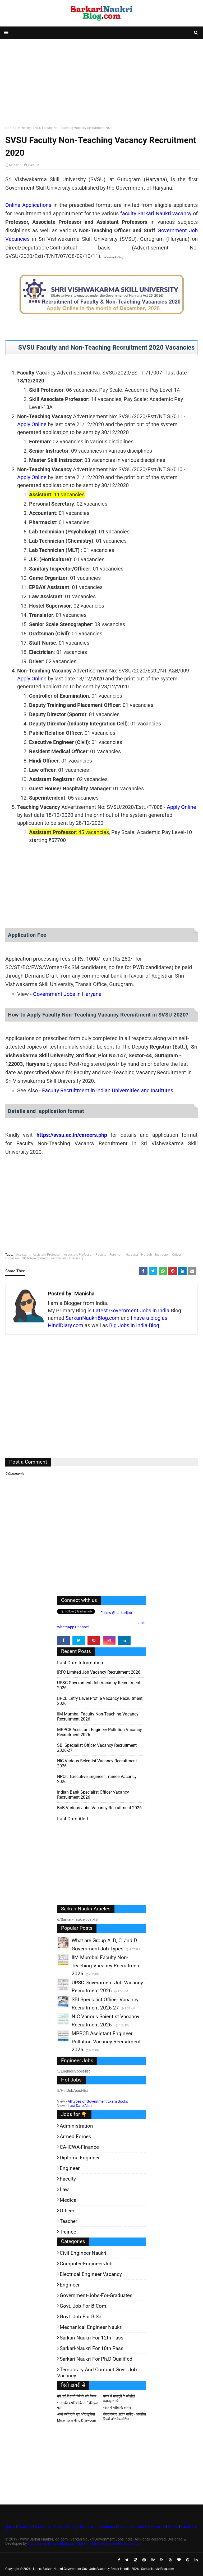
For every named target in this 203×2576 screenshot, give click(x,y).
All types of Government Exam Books (98, 2101)
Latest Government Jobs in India (131, 1310)
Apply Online (32, 424)
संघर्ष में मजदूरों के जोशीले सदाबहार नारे (119, 2398)
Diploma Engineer (80, 2158)
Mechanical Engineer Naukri (91, 2327)
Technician (58, 1258)
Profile (173, 2526)
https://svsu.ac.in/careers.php (71, 1135)
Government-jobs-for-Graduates (96, 2295)
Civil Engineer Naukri (83, 2253)
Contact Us (140, 2526)
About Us (25, 2526)
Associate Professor (78, 1254)
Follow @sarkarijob (116, 1613)
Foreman (115, 1254)
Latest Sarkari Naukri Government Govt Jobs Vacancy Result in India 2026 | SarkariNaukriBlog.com (103, 2569)
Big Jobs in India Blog (134, 1325)
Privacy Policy (65, 2526)
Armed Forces (75, 2136)
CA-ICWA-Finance (79, 2147)
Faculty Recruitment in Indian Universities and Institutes (107, 1090)
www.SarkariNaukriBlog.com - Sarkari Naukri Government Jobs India (84, 2543)
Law (64, 2189)
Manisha (15, 165)
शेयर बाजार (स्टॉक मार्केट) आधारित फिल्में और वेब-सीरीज (124, 2416)
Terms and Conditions (97, 2526)
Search (123, 2526)
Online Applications (28, 205)
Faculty (101, 1254)
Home (9, 128)
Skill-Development (35, 1258)
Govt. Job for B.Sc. (81, 2317)
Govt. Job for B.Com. (84, 2306)
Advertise (158, 2526)
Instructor (162, 1254)
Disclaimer (43, 2526)
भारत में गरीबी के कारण (117, 2408)
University (24, 128)
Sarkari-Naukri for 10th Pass (91, 2348)
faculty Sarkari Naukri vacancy (156, 213)
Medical (69, 2200)
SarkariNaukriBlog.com (92, 1318)
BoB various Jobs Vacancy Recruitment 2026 (99, 1807)
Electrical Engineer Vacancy (91, 2274)
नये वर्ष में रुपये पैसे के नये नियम (76, 2396)
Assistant (23, 1254)
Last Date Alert (80, 2105)
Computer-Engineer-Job (86, 2264)
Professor (12, 1258)
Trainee (68, 2232)
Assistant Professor (47, 1254)
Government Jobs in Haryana (67, 994)
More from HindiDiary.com (76, 2420)
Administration (76, 2126)
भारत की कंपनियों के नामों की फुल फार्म (77, 2405)
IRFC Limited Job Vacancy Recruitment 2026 (98, 1672)
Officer (176, 1254)
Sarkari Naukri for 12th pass (91, 2338)
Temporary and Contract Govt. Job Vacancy (97, 2372)
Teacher (68, 2221)
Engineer (70, 2168)
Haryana (132, 1254)
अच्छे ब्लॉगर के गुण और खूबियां (76, 2414)
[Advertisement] (101, 81)
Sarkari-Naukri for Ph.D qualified (96, 2359)
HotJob (146, 1254)
